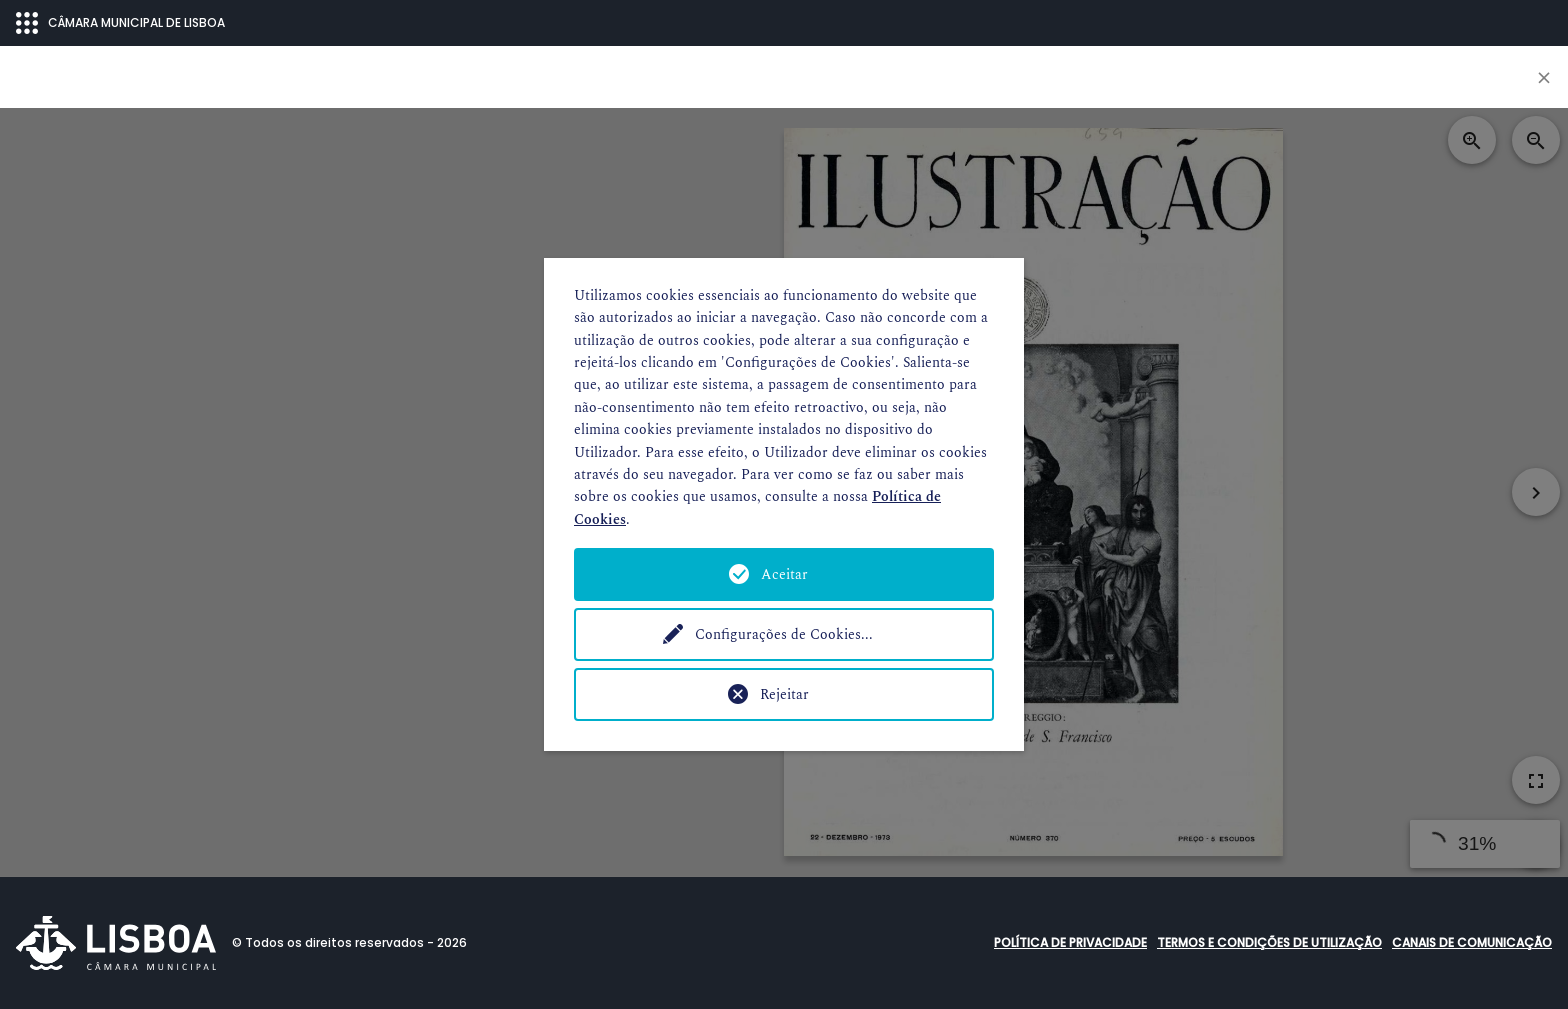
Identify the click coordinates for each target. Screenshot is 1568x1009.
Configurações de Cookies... (784, 634)
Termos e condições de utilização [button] (1269, 942)
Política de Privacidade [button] (1070, 942)
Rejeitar (784, 694)
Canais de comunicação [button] (1472, 942)
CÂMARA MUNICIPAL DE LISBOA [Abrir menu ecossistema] (120, 23)
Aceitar (784, 574)
